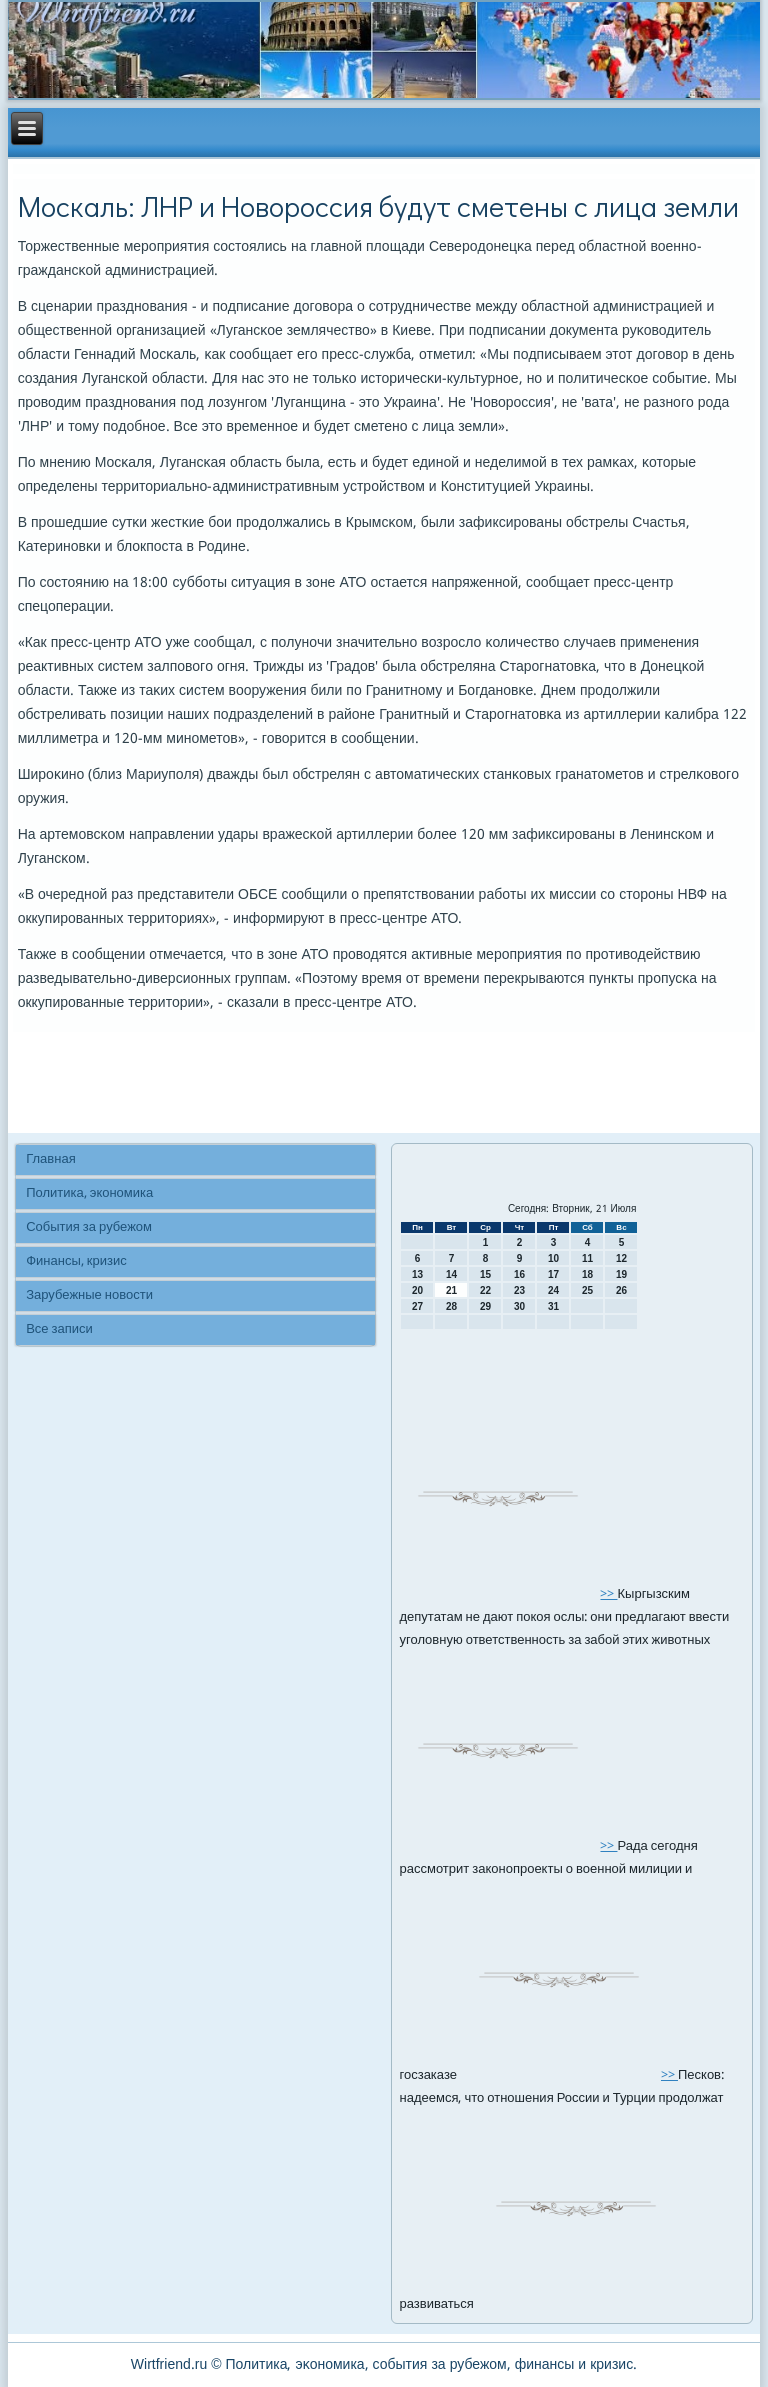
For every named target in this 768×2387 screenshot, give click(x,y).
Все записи (59, 1329)
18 (587, 1274)
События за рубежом (89, 1227)
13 (417, 1274)
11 (587, 1258)
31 (553, 1306)
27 (417, 1306)
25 (587, 1290)
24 (553, 1290)
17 (553, 1274)
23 (519, 1290)
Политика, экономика (89, 1193)
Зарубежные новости (89, 1295)
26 (621, 1290)
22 (485, 1290)
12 (621, 1258)
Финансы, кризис (76, 1261)
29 (485, 1306)
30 (519, 1306)
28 (451, 1306)
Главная (50, 1159)
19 (621, 1274)
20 (417, 1290)
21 (451, 1290)
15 (485, 1274)
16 (519, 1274)
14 (451, 1274)
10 (553, 1258)
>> (608, 1594)
